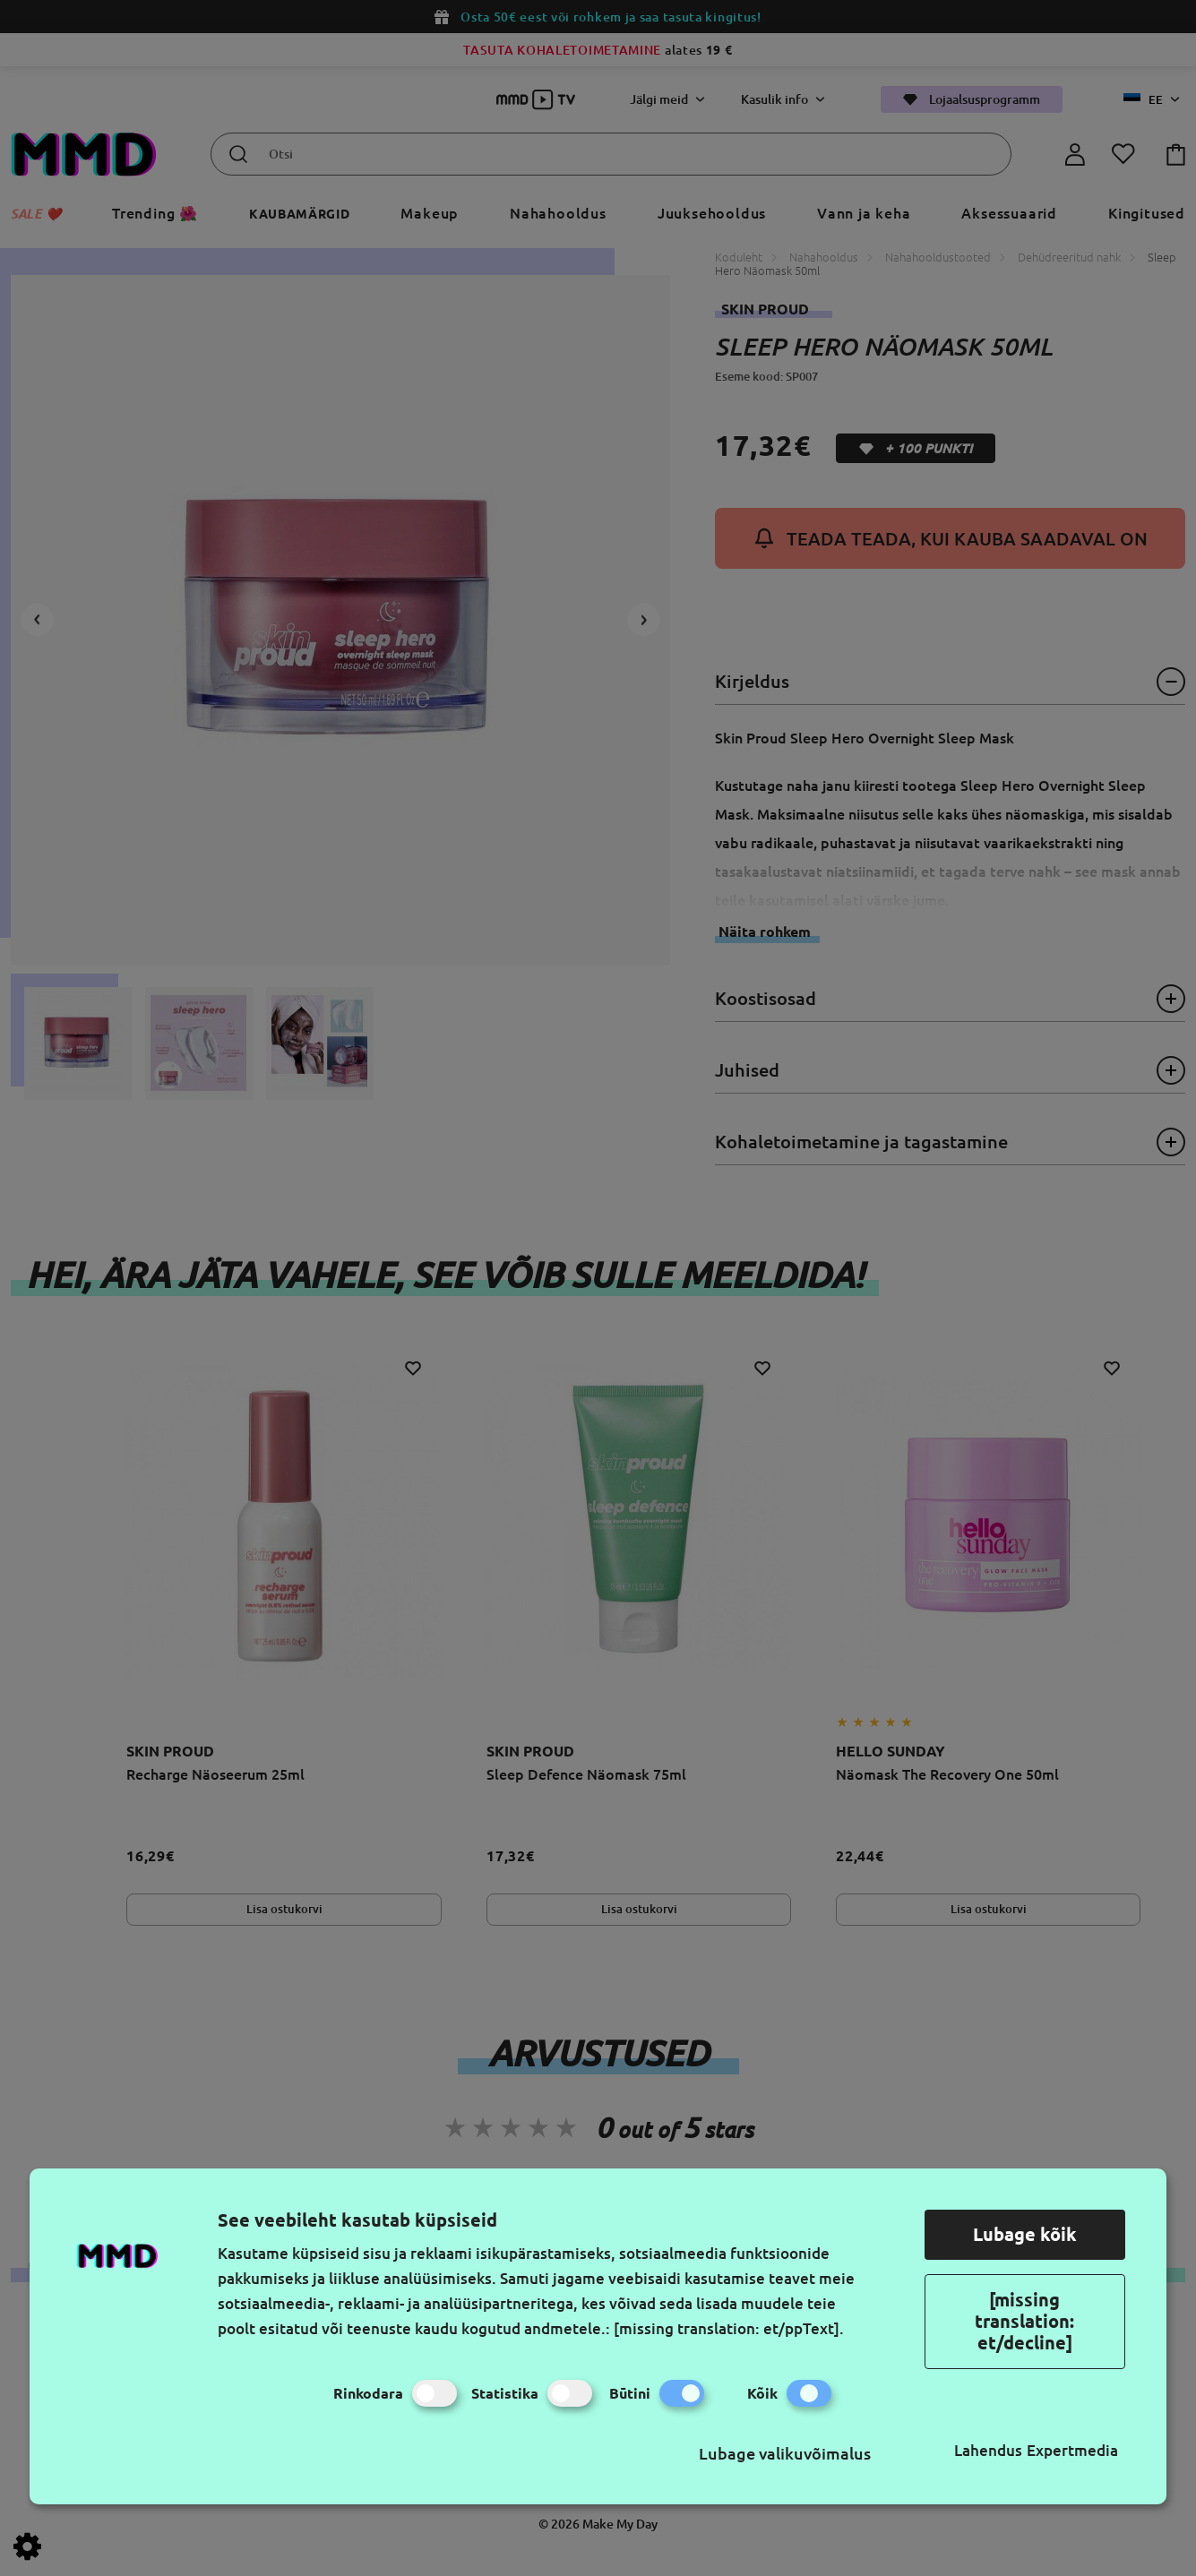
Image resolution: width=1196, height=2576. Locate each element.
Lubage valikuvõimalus (785, 2453)
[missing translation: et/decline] (1024, 2321)
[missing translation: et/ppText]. (729, 2328)
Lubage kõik (1025, 2234)
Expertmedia (1072, 2450)
